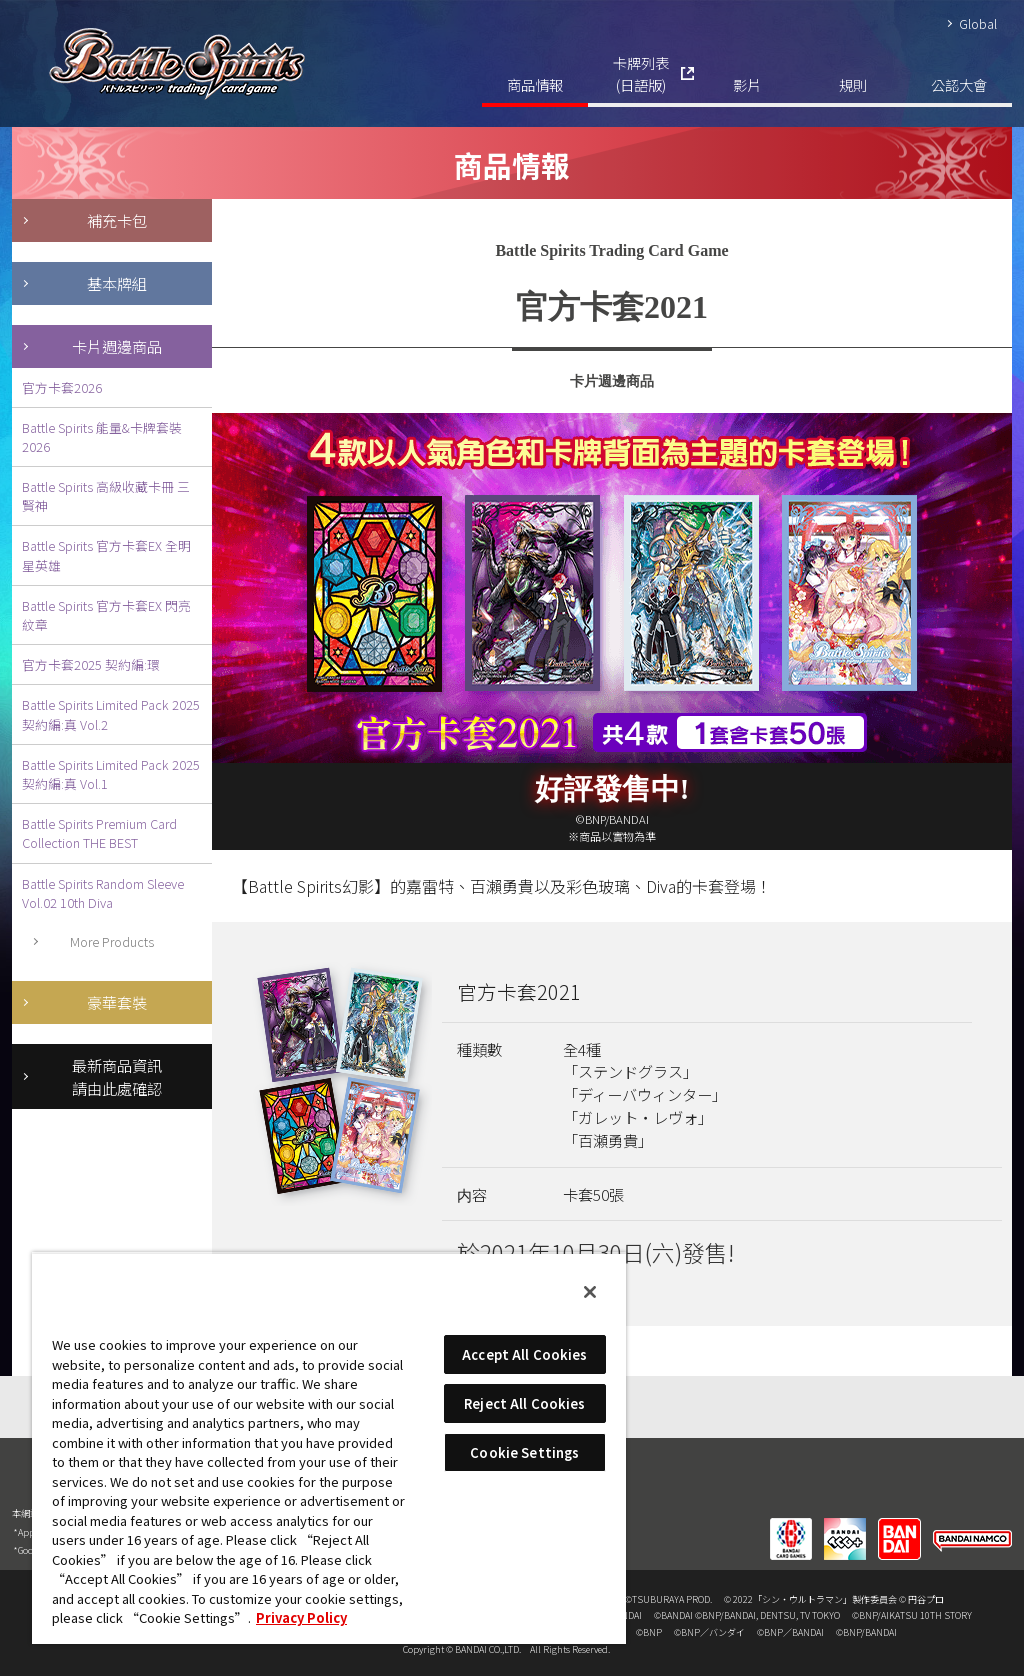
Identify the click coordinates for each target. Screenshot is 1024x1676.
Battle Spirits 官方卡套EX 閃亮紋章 (106, 615)
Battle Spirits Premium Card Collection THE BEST (99, 833)
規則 (853, 84)
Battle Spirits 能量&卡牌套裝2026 (102, 437)
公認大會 (959, 84)
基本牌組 (117, 283)
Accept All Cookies (524, 1354)
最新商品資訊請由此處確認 (117, 1076)
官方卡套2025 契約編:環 (91, 664)
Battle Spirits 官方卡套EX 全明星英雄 (106, 555)
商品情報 (535, 84)
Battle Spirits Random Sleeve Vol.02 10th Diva (103, 893)
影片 (747, 84)
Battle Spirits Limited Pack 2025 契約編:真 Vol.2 (111, 714)
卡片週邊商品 (117, 346)
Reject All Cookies (524, 1403)
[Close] (590, 1292)
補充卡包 (117, 220)
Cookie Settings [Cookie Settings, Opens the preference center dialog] (524, 1452)
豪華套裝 (117, 1002)
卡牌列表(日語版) (641, 73)
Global (978, 23)
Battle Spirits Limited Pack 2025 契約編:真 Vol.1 (111, 774)
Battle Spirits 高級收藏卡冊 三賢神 (106, 496)
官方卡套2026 (62, 387)
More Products (112, 941)
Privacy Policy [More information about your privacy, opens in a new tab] (301, 1617)
